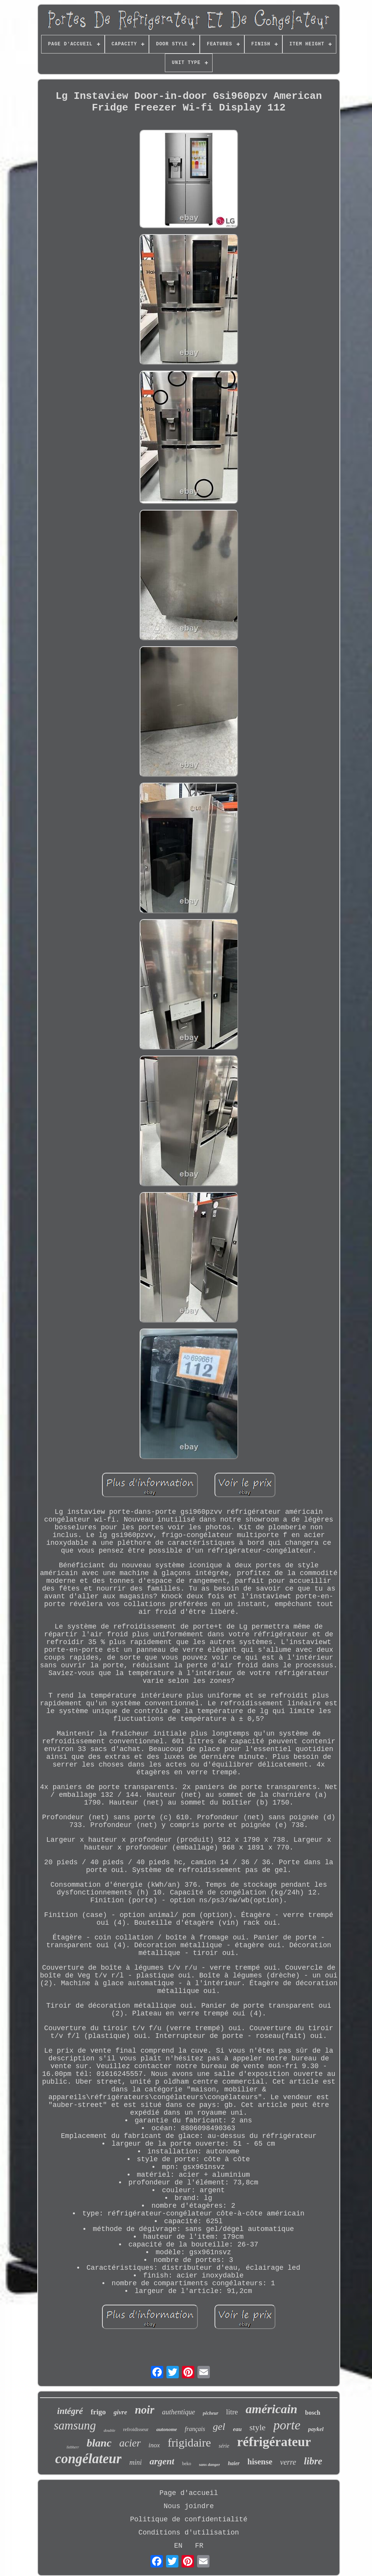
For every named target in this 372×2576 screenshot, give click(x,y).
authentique (178, 2412)
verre (288, 2462)
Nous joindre (189, 2506)
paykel (316, 2429)
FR (199, 2546)
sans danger (209, 2464)
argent (161, 2461)
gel (219, 2426)
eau (237, 2429)
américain (271, 2409)
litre (232, 2412)
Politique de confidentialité (188, 2519)
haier (233, 2463)
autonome (166, 2429)
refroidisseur (136, 2429)
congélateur (88, 2458)
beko (186, 2463)
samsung (75, 2425)
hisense (259, 2461)
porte (287, 2425)
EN (178, 2546)
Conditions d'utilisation (188, 2532)
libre (313, 2461)
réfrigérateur (274, 2442)
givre (120, 2412)
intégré (70, 2411)
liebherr (72, 2447)
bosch (312, 2412)
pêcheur (210, 2413)
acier (129, 2443)
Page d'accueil (188, 2493)
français (195, 2429)
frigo (98, 2412)
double (109, 2430)
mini (135, 2462)
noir (144, 2409)
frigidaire (189, 2442)
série (224, 2446)
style (257, 2427)
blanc (99, 2443)
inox (154, 2445)
